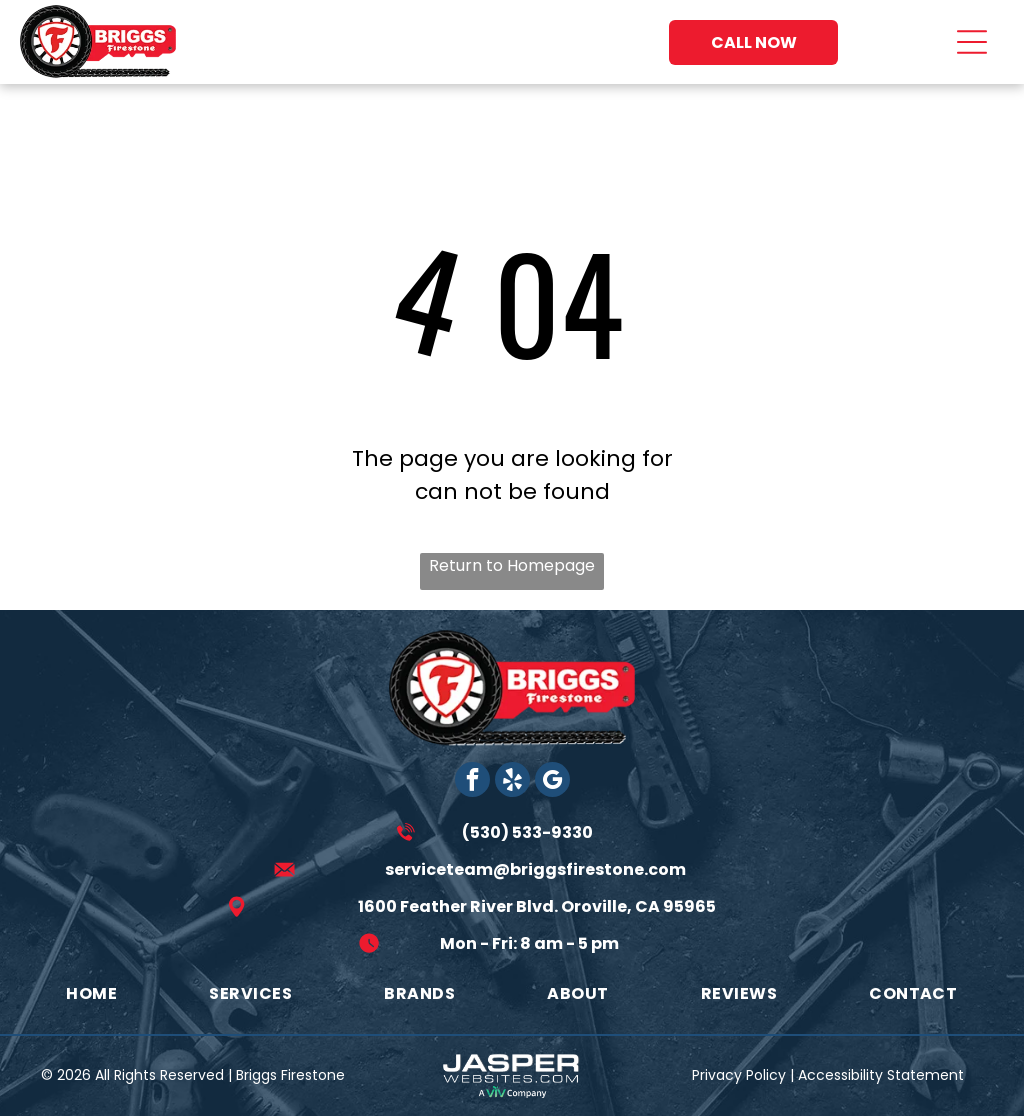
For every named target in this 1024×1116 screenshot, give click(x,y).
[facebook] (472, 782)
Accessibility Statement (881, 1075)
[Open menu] (972, 42)
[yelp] (512, 782)
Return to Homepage (512, 565)
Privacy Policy (739, 1075)
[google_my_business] (552, 782)
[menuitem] (91, 993)
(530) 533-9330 (527, 832)
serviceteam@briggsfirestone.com (535, 869)
